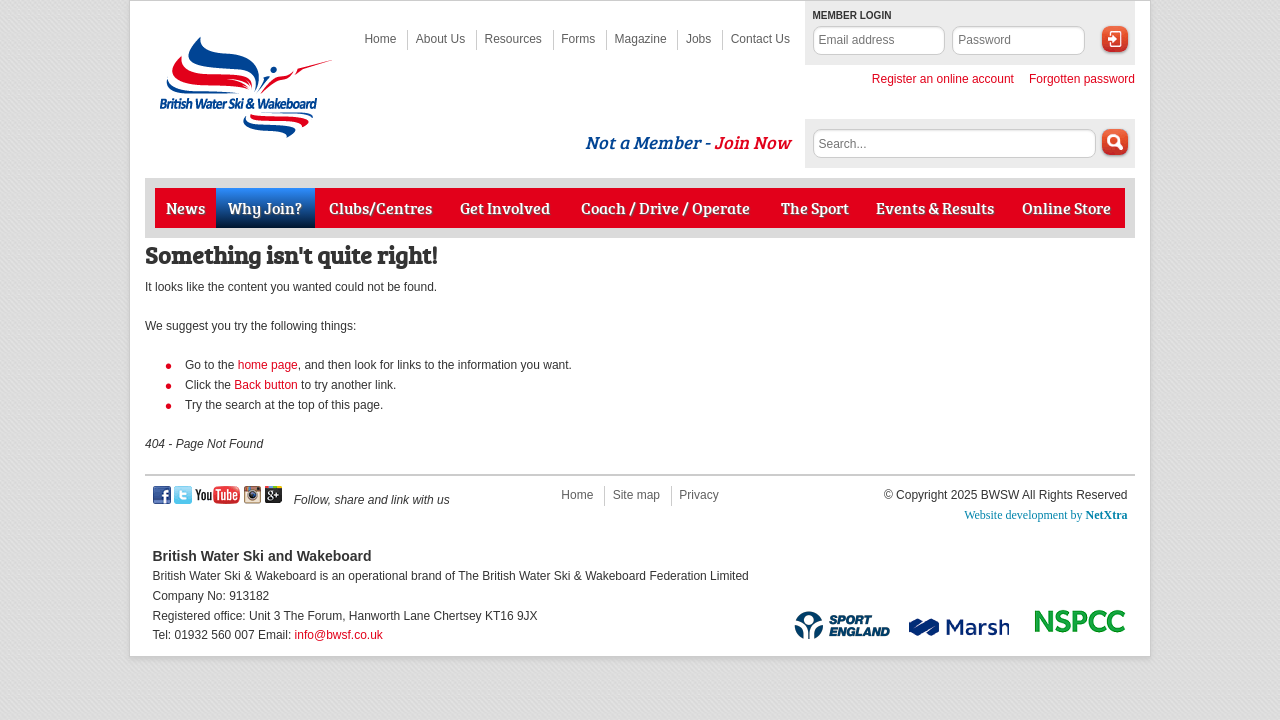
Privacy (698, 495)
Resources (513, 39)
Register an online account (943, 79)
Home (380, 39)
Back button (265, 385)
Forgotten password (1082, 79)
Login (1115, 39)
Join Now (752, 142)
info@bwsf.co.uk (339, 635)
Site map (636, 495)
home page (268, 365)
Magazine (641, 39)
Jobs (698, 39)
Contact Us (760, 39)
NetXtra (1107, 515)
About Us (440, 39)
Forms (578, 39)
